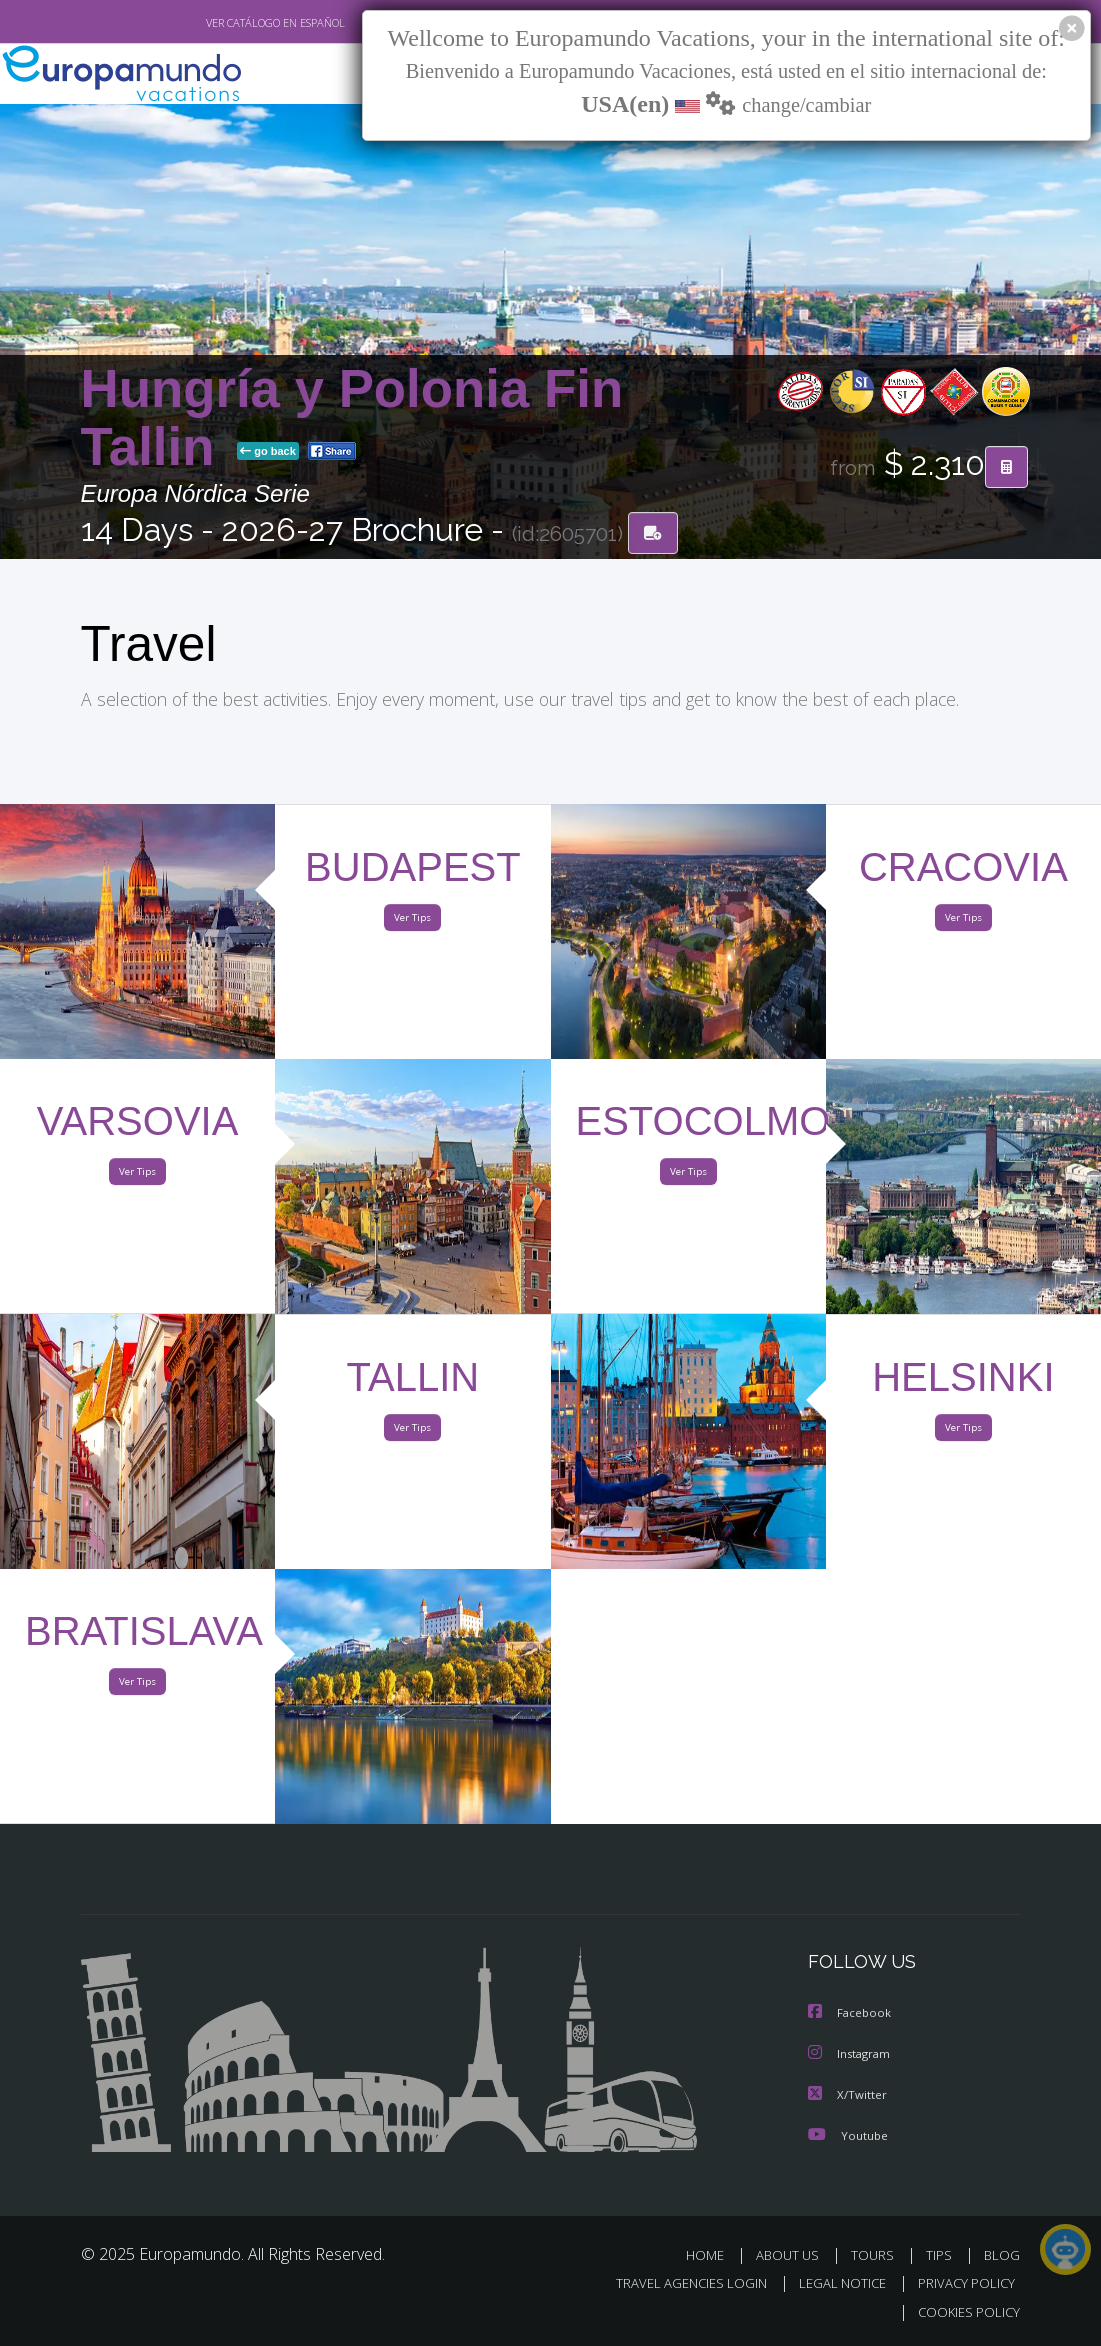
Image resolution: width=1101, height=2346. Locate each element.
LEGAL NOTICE (833, 2284)
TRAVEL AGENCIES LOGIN (676, 2284)
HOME (713, 2255)
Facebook (851, 2015)
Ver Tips (413, 923)
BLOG (1002, 2255)
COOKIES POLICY (965, 2312)
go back (268, 452)
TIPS (942, 2255)
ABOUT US (794, 2255)
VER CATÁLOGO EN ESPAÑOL (228, 23)
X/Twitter (848, 2095)
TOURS (877, 2255)
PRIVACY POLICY (961, 2284)
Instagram (851, 2055)
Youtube (848, 2135)
